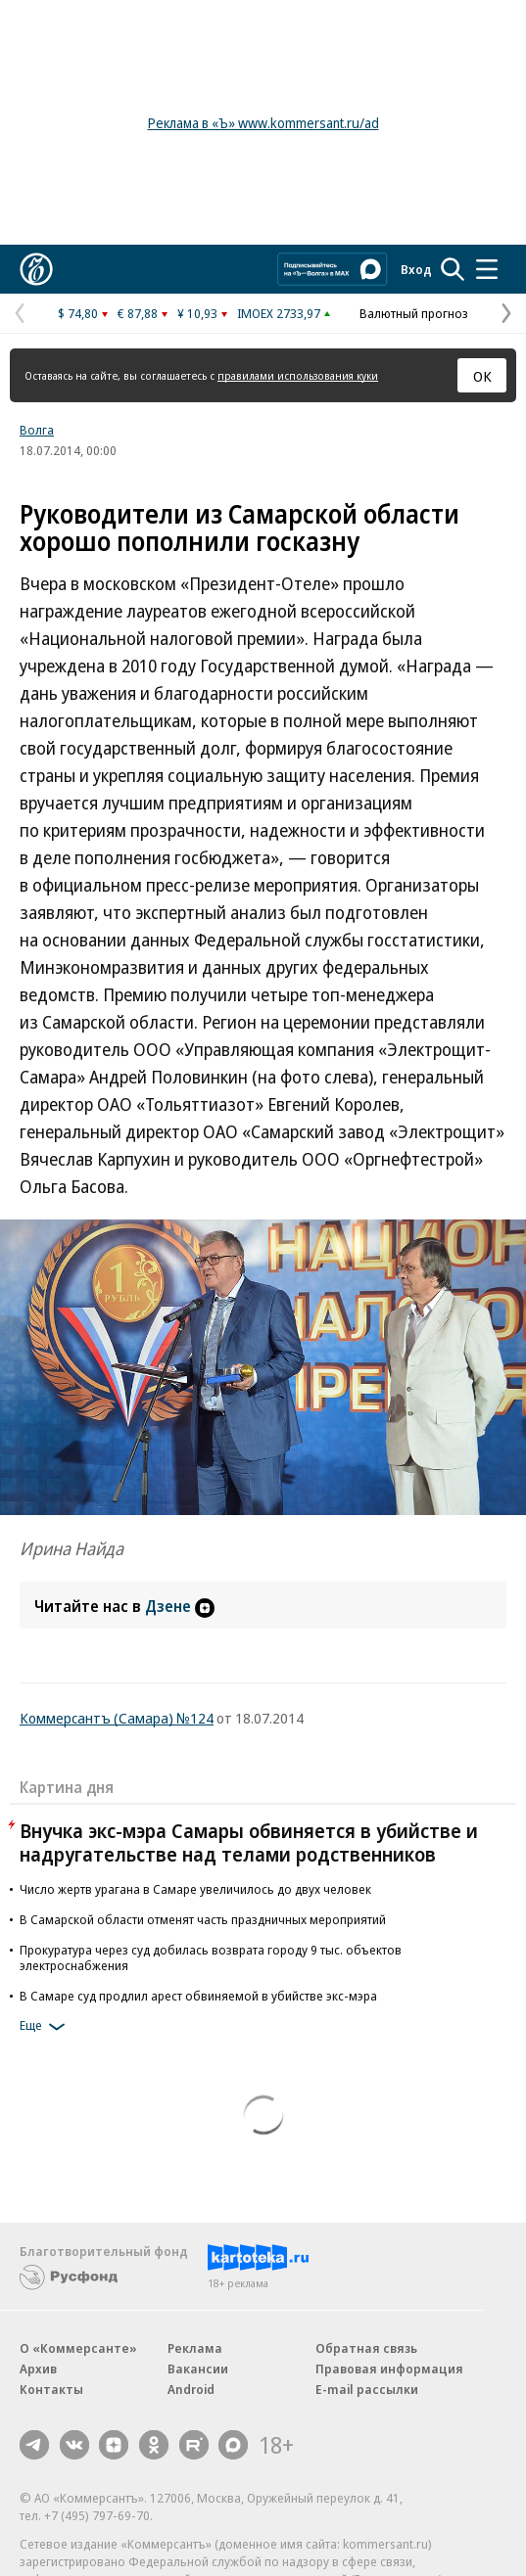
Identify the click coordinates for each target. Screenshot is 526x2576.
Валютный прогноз (413, 313)
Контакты (51, 2389)
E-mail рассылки (366, 2389)
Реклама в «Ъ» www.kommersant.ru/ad (263, 123)
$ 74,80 (78, 313)
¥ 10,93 (197, 313)
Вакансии (197, 2368)
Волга (37, 429)
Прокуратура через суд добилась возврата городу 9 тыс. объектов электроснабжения (211, 1957)
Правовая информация (389, 2368)
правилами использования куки (297, 375)
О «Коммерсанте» (78, 2348)
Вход (416, 269)
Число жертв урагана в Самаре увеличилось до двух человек (195, 1889)
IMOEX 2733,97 (278, 313)
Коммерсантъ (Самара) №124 (117, 1717)
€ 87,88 (138, 313)
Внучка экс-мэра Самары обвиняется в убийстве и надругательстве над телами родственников (249, 1842)
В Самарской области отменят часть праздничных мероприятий (203, 1919)
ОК (482, 376)
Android (191, 2389)
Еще (46, 2027)
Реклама (194, 2348)
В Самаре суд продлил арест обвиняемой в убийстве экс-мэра (198, 1995)
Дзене (180, 1606)
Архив (38, 2368)
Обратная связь (366, 2348)
